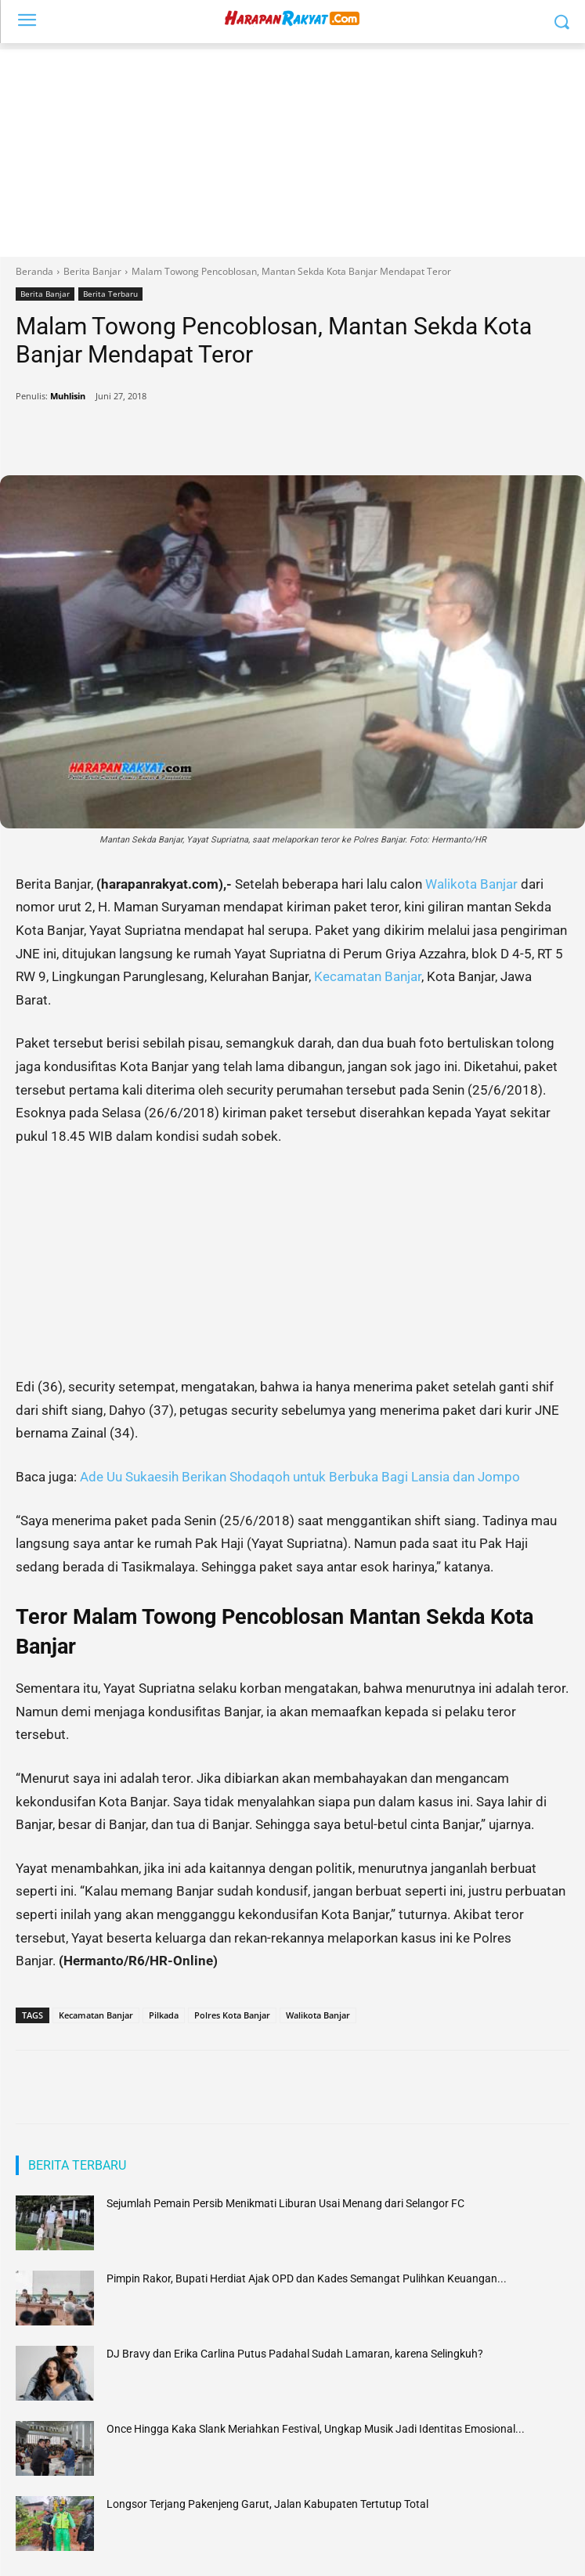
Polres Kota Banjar (232, 2015)
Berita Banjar (92, 271)
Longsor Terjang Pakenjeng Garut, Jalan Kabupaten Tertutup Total (267, 2504)
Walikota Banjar (471, 884)
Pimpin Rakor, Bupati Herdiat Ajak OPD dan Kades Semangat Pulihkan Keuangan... (307, 2278)
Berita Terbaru (110, 294)
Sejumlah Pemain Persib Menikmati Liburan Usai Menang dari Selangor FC (285, 2203)
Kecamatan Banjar (367, 976)
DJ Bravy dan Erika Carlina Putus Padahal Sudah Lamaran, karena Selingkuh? (295, 2353)
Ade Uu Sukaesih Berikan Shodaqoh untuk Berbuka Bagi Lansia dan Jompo (298, 1477)
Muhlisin (67, 396)
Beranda (34, 271)
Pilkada (164, 2015)
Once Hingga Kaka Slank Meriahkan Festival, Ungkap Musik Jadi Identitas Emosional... (316, 2429)
